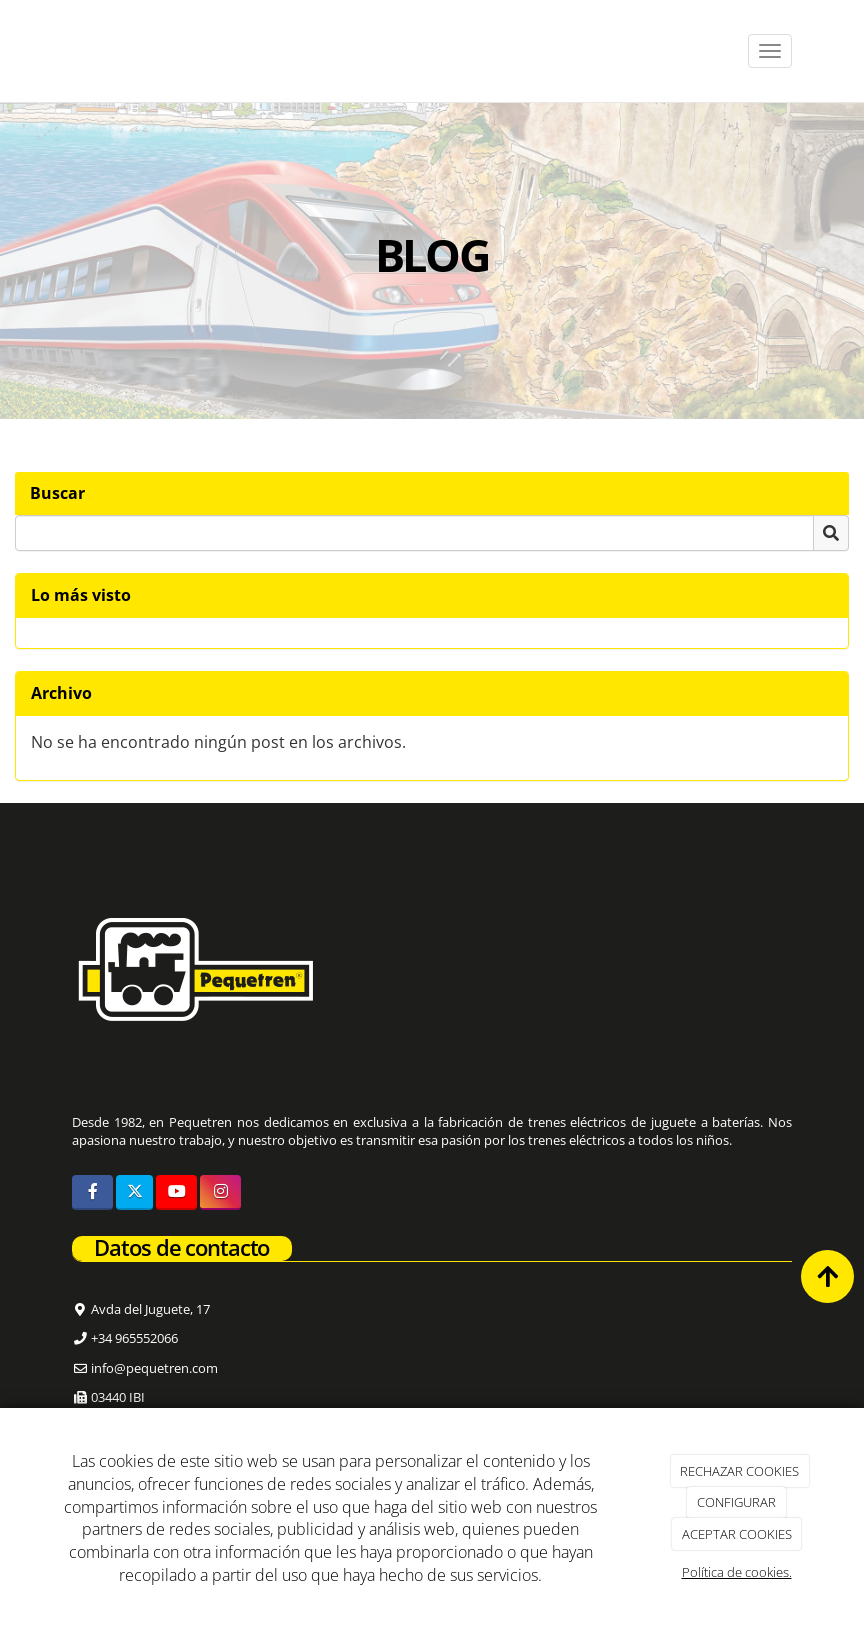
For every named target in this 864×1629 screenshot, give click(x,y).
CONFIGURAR (736, 1502)
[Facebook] (92, 1192)
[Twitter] (134, 1192)
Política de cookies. (737, 1572)
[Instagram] (220, 1192)
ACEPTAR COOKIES (737, 1534)
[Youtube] (176, 1192)
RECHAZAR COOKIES (739, 1471)
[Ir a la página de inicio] (52, 51)
